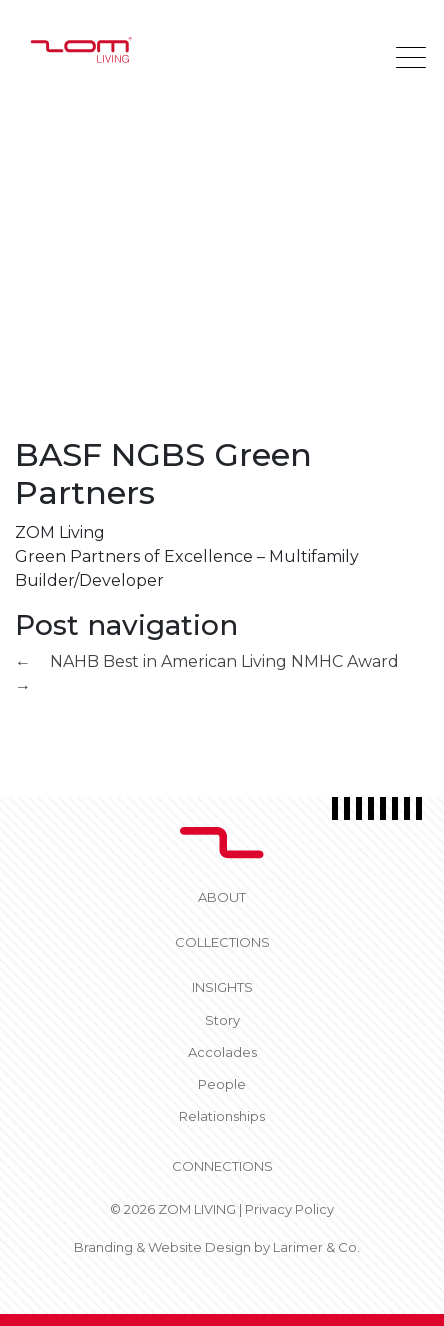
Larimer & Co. (316, 1247)
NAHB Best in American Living (151, 661)
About (222, 897)
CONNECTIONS (222, 1166)
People (222, 1084)
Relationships (222, 1116)
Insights (222, 987)
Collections (222, 942)
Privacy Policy (289, 1209)
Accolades (222, 1052)
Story (222, 1020)
